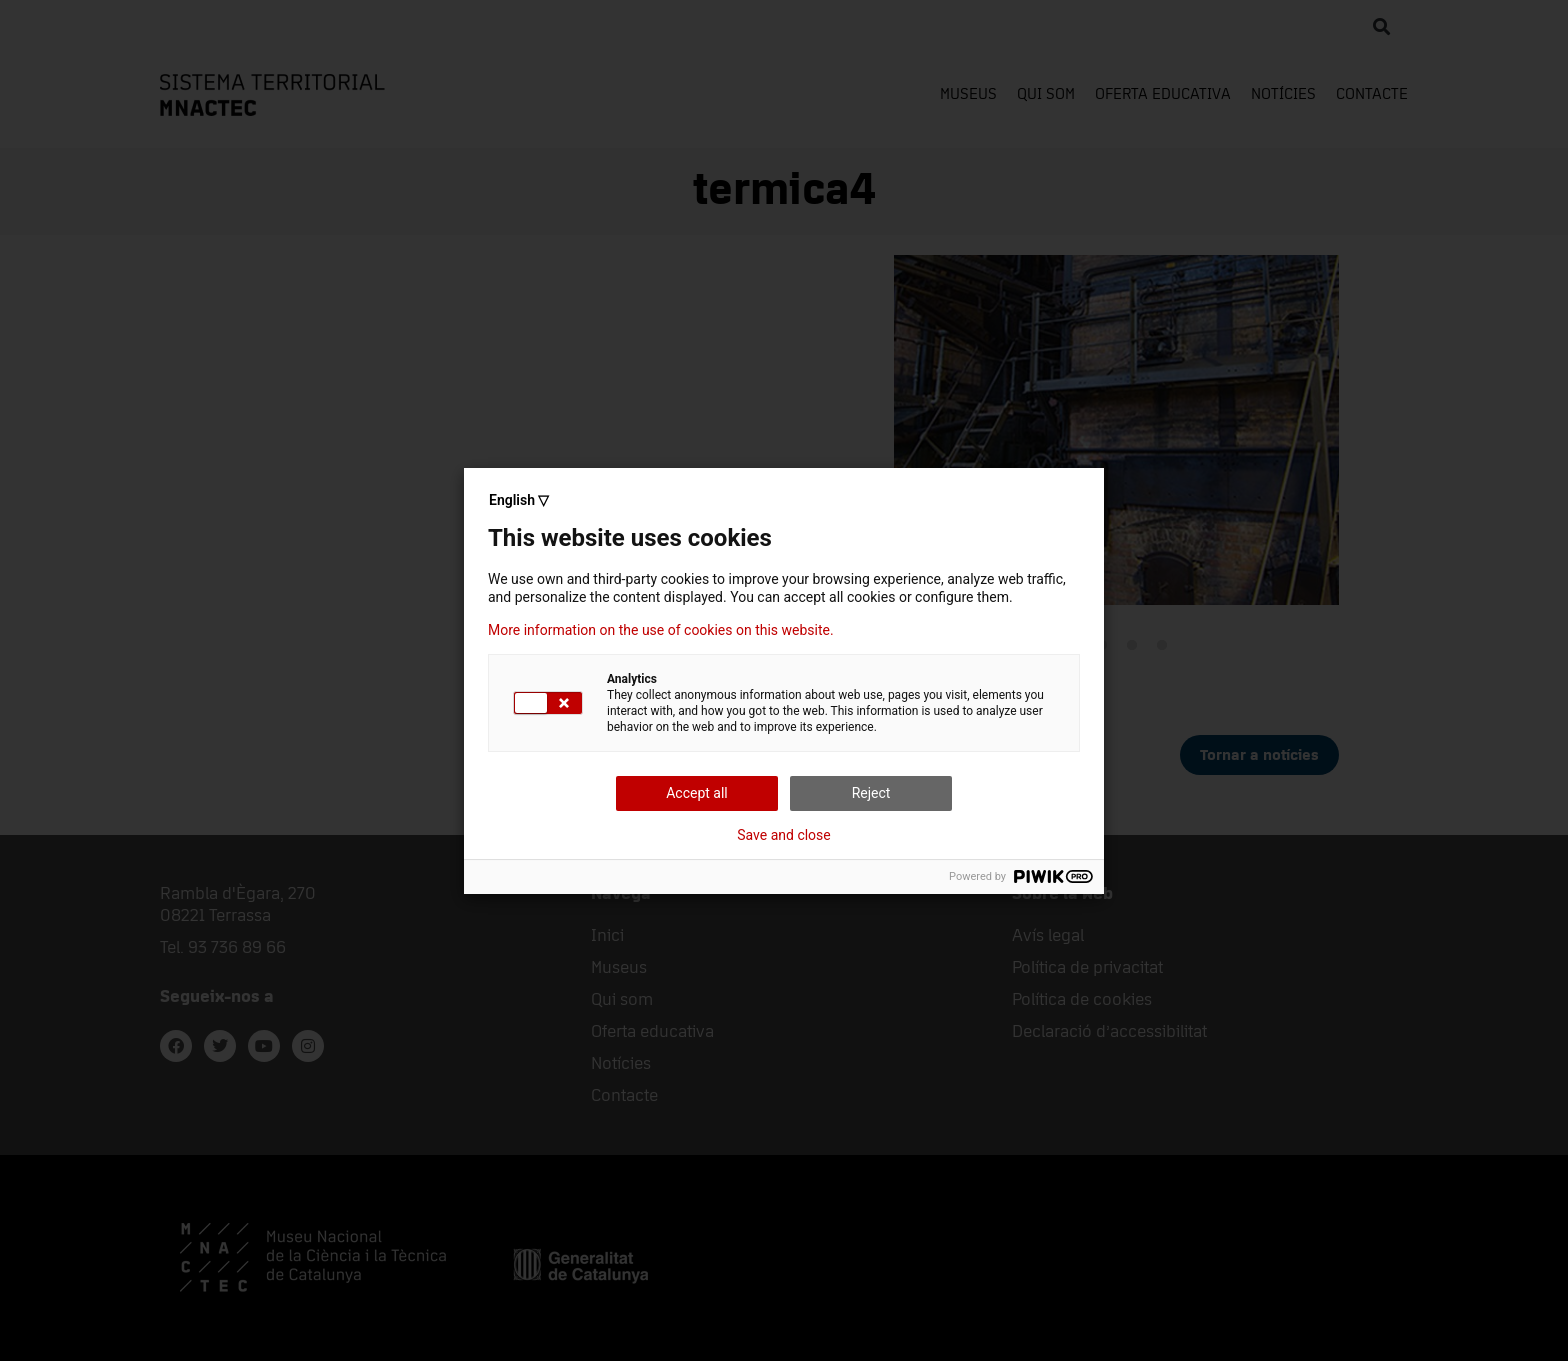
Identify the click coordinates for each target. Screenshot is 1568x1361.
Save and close (784, 835)
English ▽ (519, 500)
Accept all (697, 793)
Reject (871, 793)
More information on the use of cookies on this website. (661, 630)
